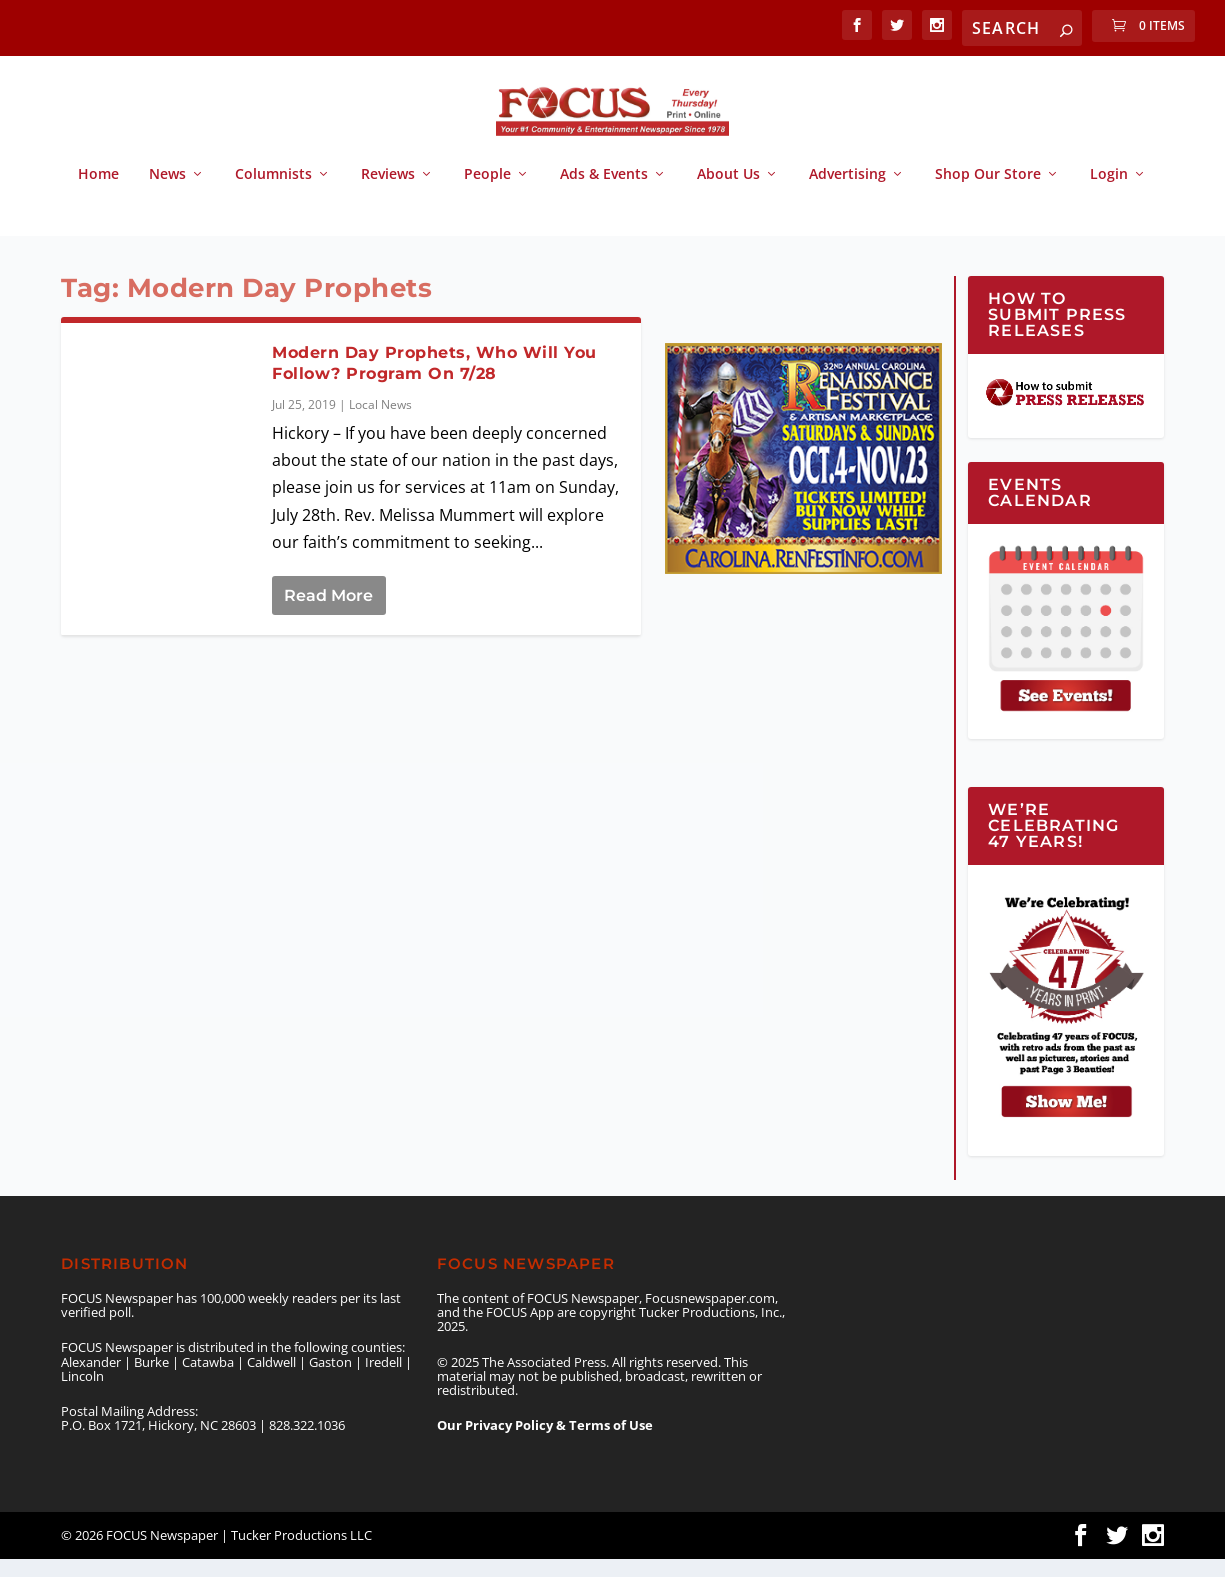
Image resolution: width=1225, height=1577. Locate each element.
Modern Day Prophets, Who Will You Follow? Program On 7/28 (434, 381)
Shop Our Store (988, 192)
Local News (380, 422)
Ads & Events (604, 192)
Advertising (847, 192)
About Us (728, 192)
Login (1109, 192)
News (167, 192)
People (487, 192)
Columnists (273, 192)
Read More (328, 613)
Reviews (388, 192)
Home (98, 192)
